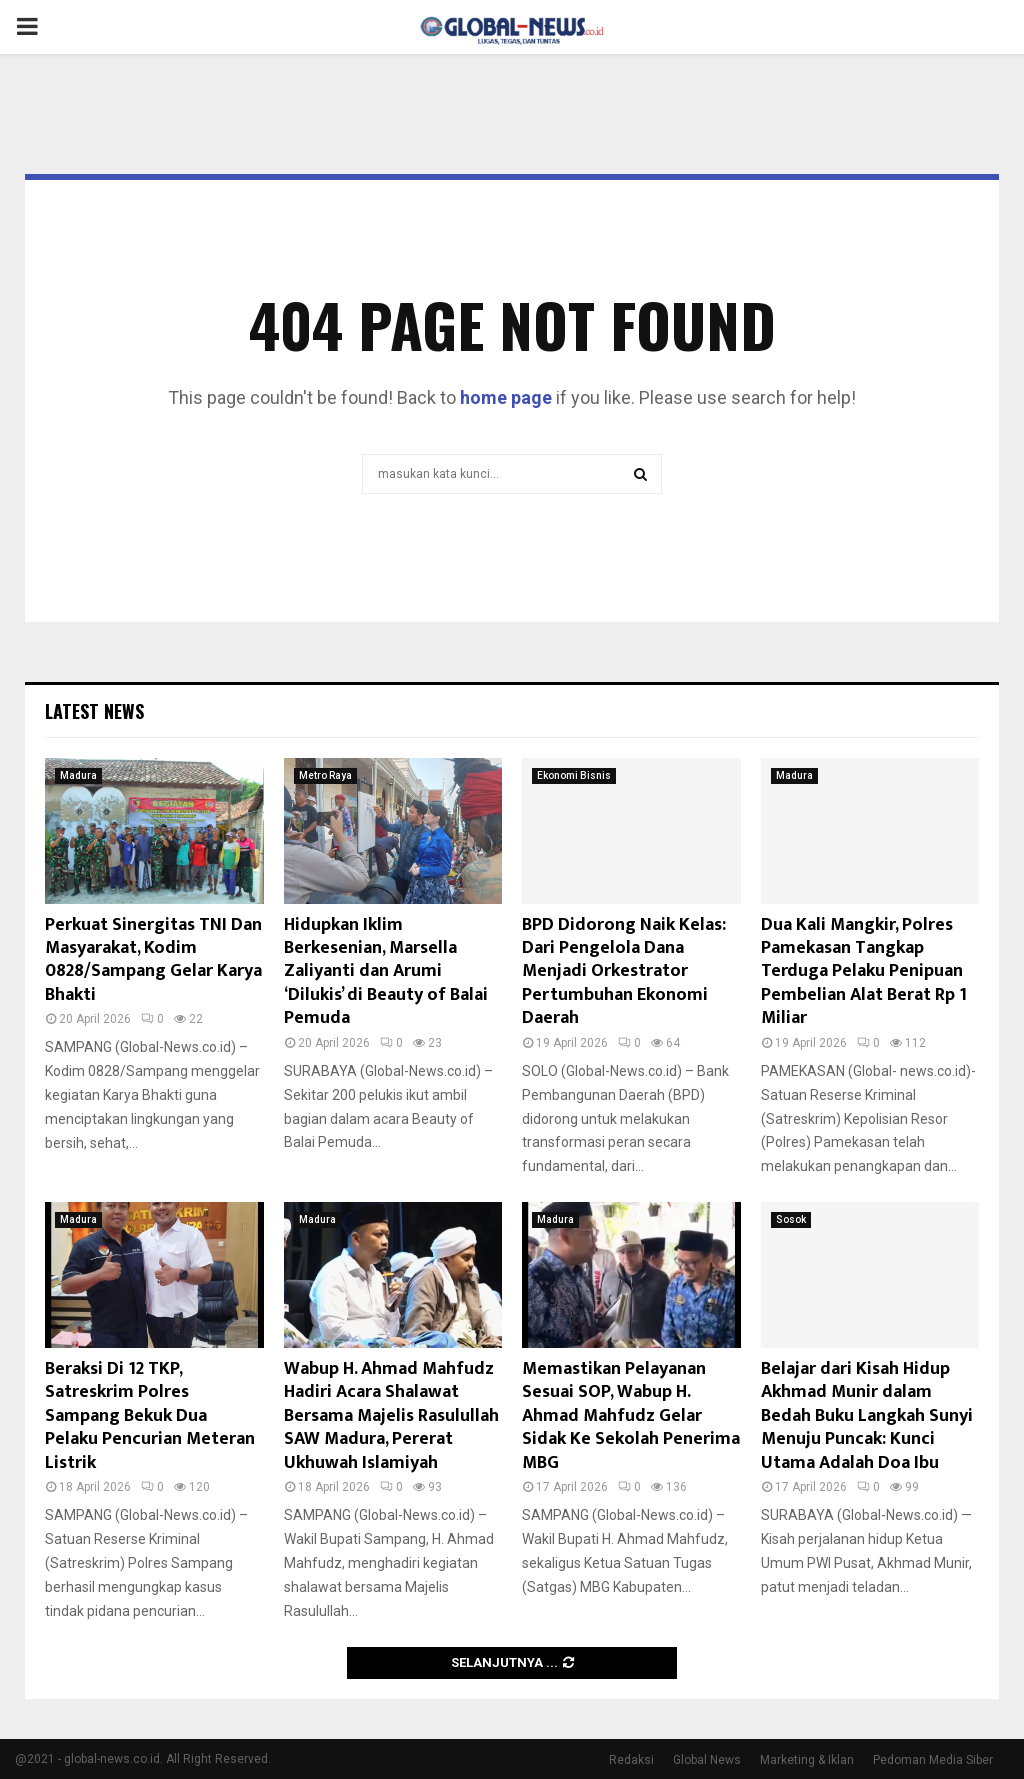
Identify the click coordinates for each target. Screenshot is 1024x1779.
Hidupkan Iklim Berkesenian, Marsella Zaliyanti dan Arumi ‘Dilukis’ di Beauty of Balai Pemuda (386, 972)
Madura (78, 775)
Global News (707, 1760)
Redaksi (631, 1760)
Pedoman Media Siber (933, 1760)
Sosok (791, 1219)
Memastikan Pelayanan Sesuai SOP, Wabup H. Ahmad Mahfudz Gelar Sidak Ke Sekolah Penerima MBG (631, 1416)
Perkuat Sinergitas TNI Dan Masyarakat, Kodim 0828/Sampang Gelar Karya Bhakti (153, 960)
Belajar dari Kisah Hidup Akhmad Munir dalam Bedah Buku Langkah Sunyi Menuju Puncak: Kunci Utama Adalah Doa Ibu (867, 1416)
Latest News (94, 711)
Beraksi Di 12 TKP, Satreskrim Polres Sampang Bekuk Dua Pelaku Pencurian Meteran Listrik (150, 1416)
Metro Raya (325, 775)
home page (506, 397)
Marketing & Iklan (807, 1760)
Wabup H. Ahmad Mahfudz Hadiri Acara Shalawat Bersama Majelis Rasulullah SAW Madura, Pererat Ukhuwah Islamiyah (391, 1416)
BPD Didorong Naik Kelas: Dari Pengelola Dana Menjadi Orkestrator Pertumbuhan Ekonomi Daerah (624, 972)
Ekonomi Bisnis (574, 775)
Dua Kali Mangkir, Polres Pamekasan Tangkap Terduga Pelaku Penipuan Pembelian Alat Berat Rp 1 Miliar (864, 972)
